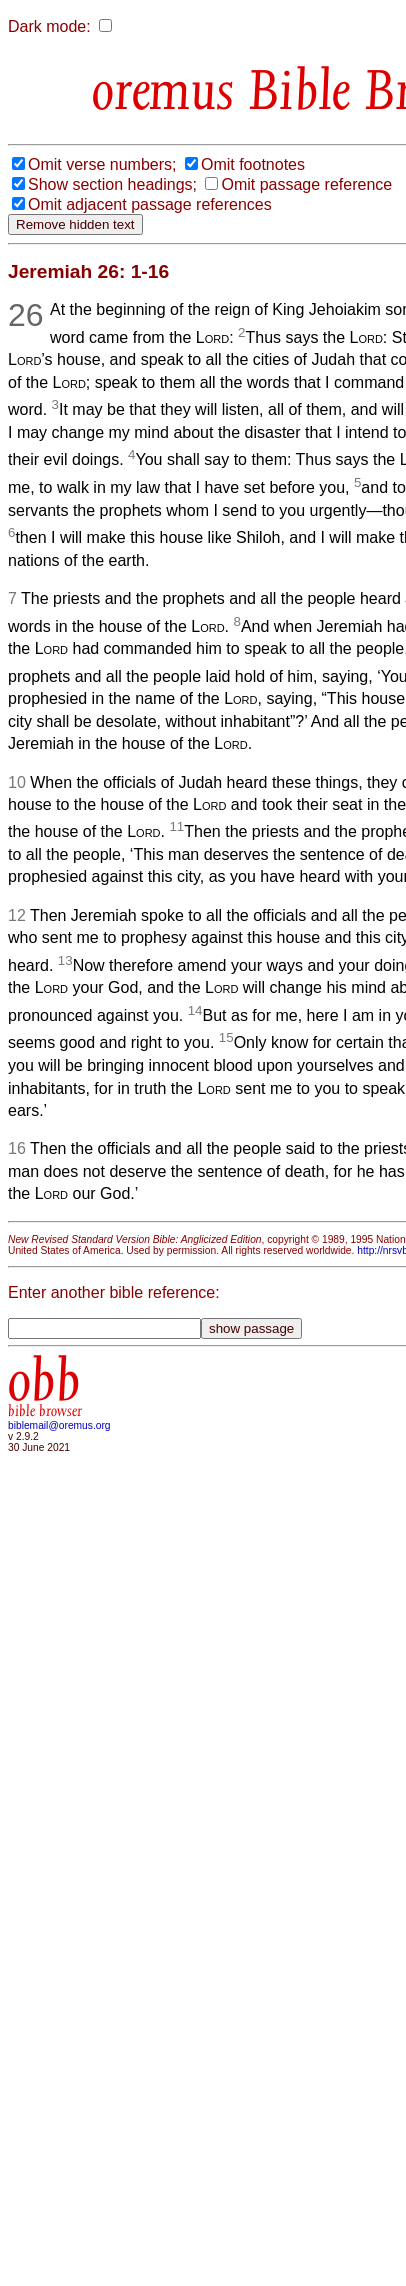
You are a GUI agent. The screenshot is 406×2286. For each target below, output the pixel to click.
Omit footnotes (253, 164)
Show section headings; (112, 184)
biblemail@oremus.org (59, 1425)
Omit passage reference (306, 184)
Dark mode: (49, 26)
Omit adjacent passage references (150, 204)
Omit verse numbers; (102, 164)
